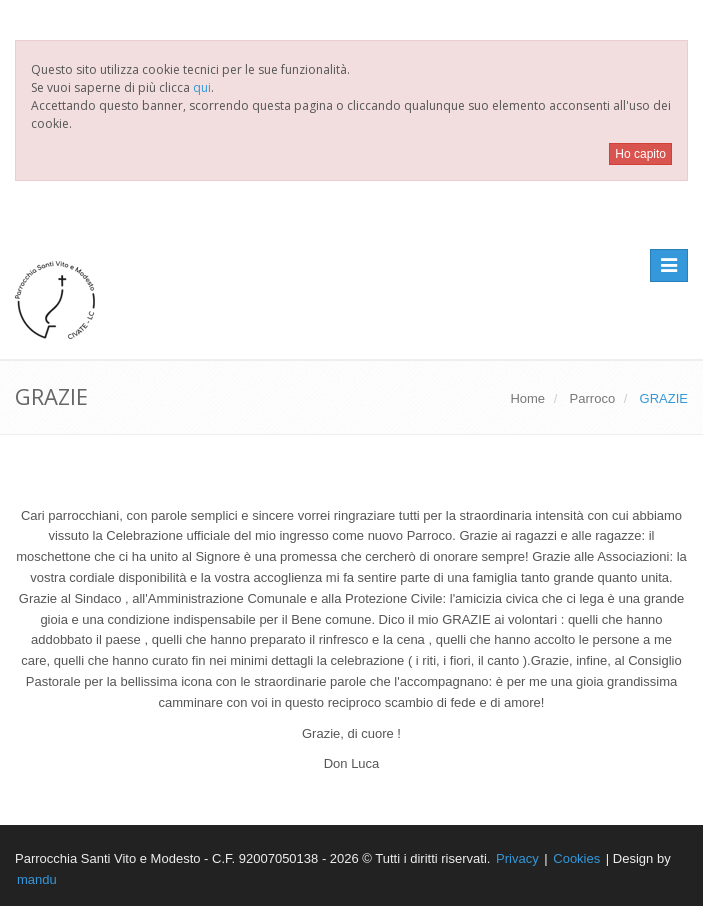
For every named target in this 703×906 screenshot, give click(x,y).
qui (202, 87)
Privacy (517, 858)
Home (527, 398)
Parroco (593, 398)
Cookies (576, 858)
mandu (37, 879)
